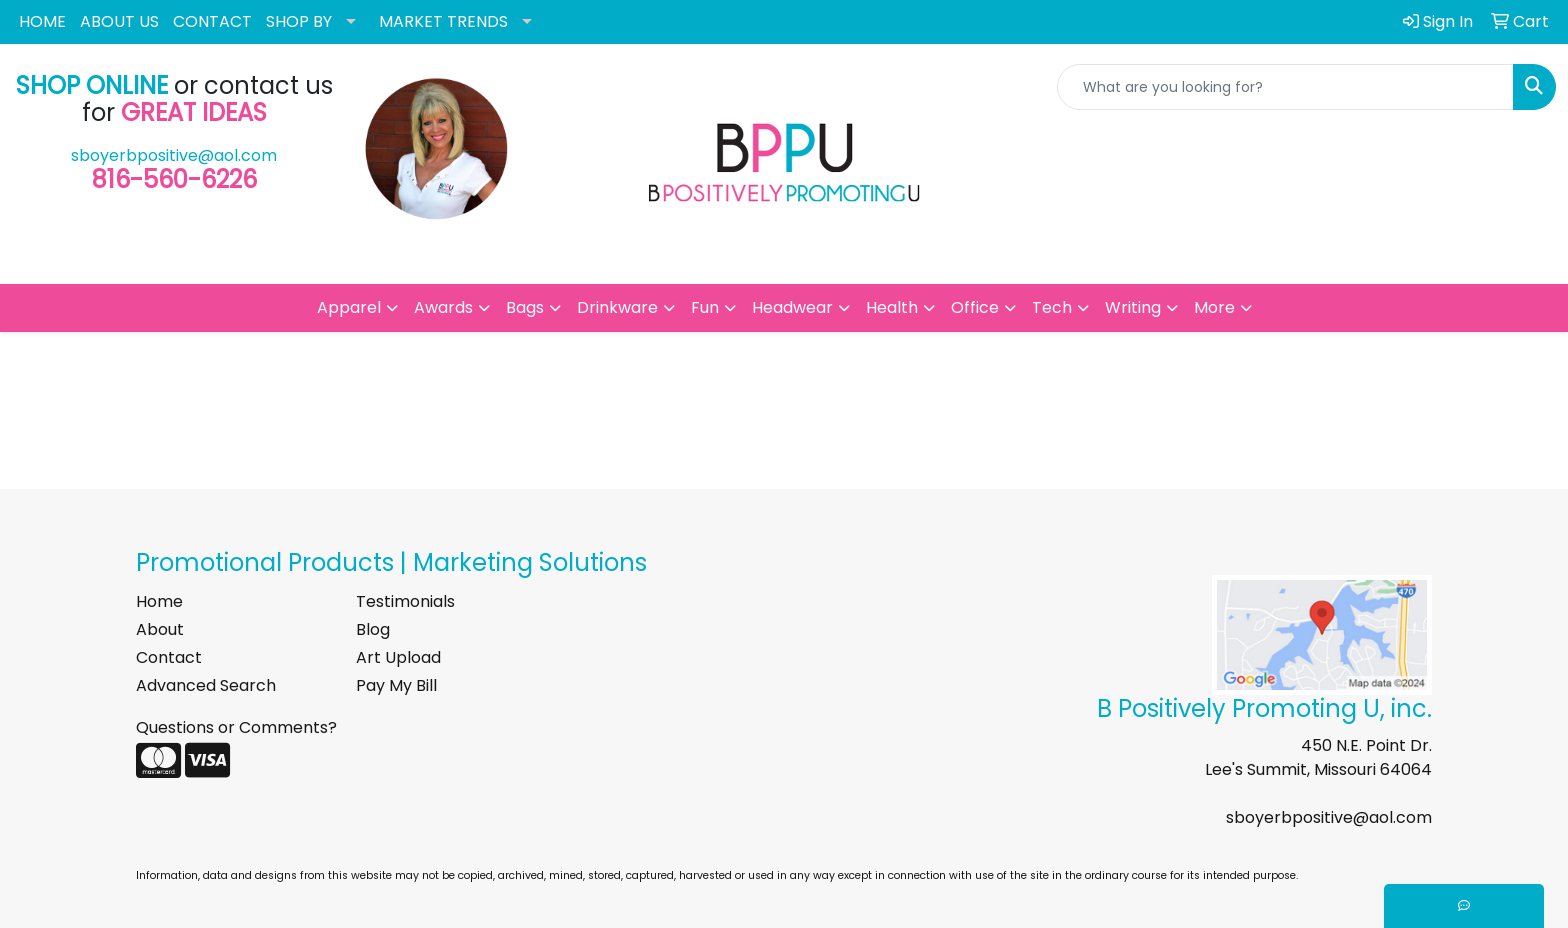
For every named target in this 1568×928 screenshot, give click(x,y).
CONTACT (212, 21)
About (160, 629)
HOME (42, 21)
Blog (373, 629)
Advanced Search (206, 685)
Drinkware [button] (617, 307)
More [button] (1214, 307)
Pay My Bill (396, 685)
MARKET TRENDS (443, 21)
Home (159, 601)
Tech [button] (1052, 307)
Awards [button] (443, 307)
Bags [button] (525, 307)
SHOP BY (299, 21)
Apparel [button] (349, 307)
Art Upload (398, 657)
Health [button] (892, 307)
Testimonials (405, 601)
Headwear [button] (792, 307)
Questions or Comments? (236, 727)
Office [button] (975, 307)
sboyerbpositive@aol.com (174, 155)
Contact (169, 657)
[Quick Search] (1285, 87)
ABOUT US (119, 21)
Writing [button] (1133, 307)
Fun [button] (705, 307)
